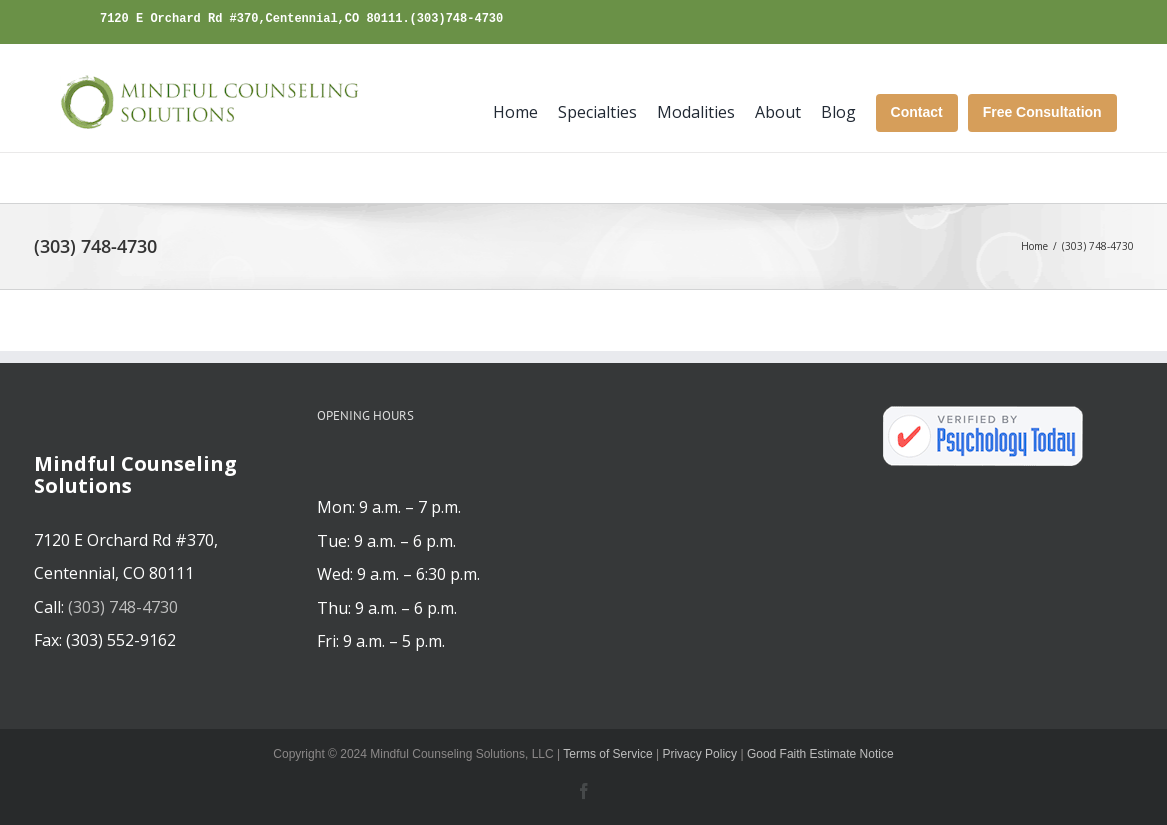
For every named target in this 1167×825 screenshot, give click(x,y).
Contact (917, 112)
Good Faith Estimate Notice (820, 754)
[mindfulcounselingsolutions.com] (204, 103)
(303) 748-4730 (123, 607)
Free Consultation (1042, 112)
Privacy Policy (699, 754)
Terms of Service (607, 754)
